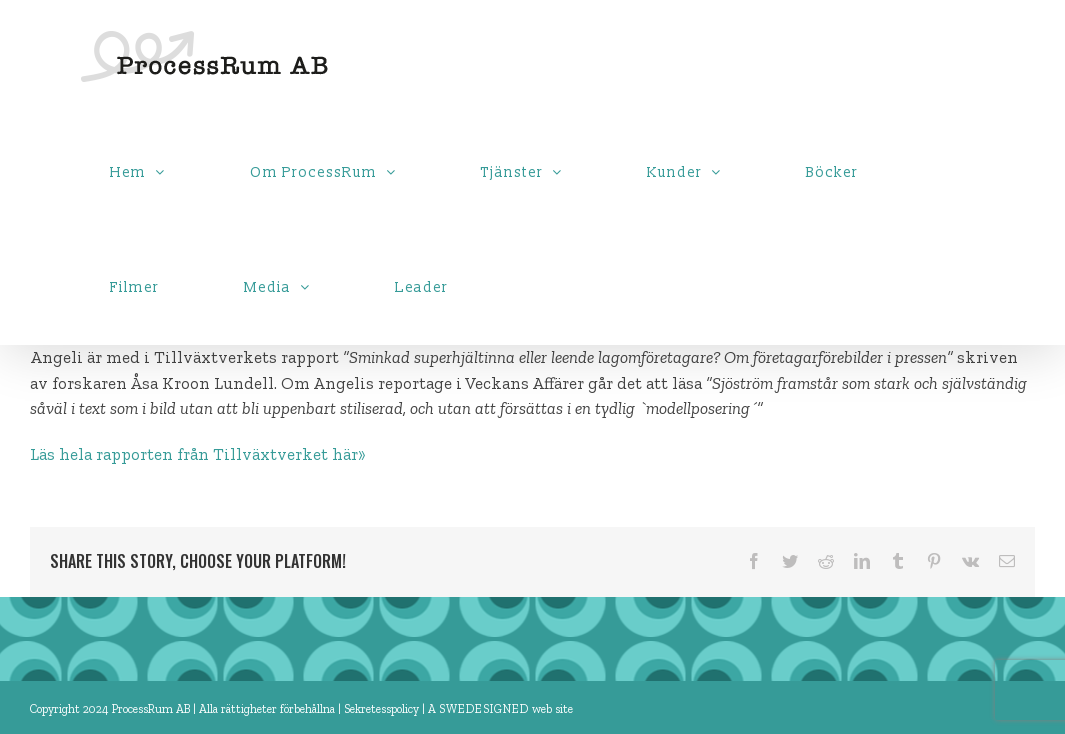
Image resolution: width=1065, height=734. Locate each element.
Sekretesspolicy (383, 709)
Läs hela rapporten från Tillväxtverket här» (198, 454)
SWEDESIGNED (484, 709)
